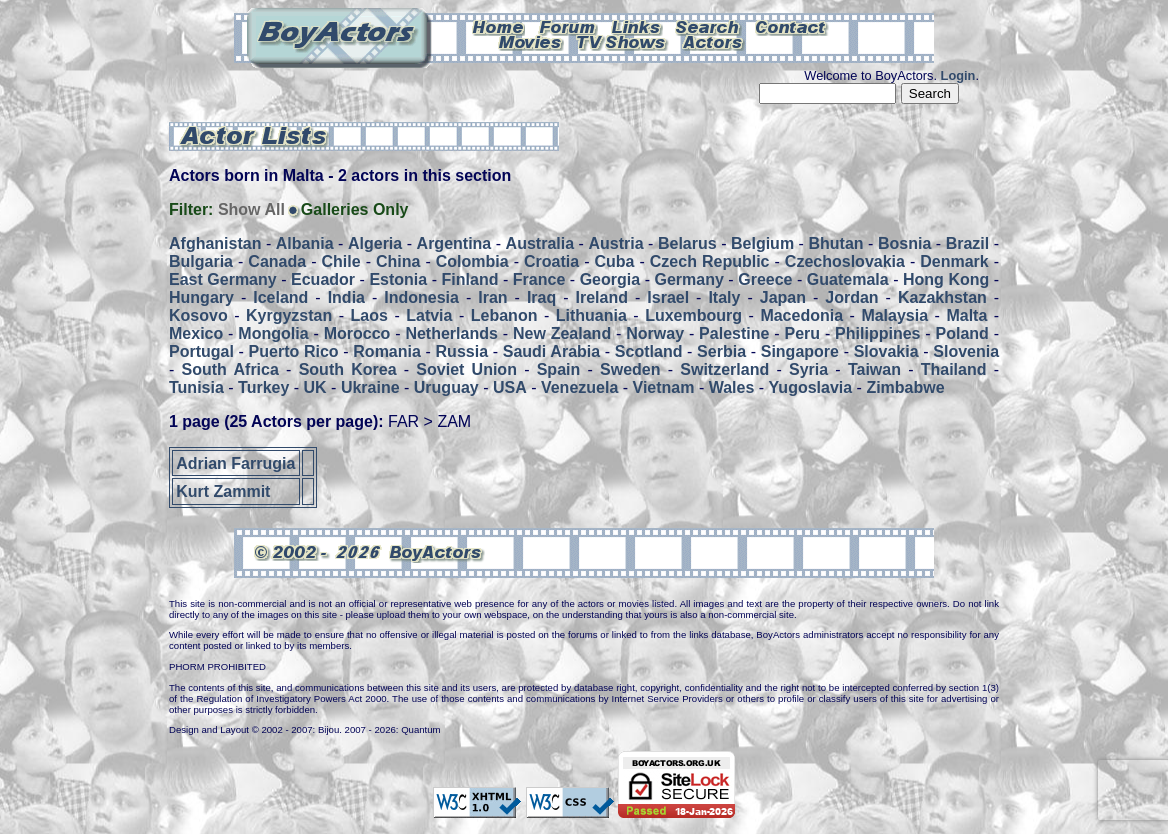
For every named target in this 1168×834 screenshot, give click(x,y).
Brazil (968, 243)
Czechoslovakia (845, 261)
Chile (341, 261)
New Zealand (562, 333)
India (346, 297)
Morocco (357, 333)
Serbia (721, 351)
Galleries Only (355, 209)
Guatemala (848, 279)
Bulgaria (201, 261)
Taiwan (874, 369)
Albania (305, 243)
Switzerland (724, 369)
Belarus (687, 243)
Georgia (610, 279)
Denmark (954, 261)
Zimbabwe (905, 387)
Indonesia (421, 297)
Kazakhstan (942, 297)
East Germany (223, 279)
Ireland (602, 297)
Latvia (429, 315)
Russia (462, 351)
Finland (470, 279)
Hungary (201, 297)
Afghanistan (215, 243)
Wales (732, 387)
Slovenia (966, 351)
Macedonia (801, 315)
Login (958, 75)
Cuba (614, 261)
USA (510, 387)
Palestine (734, 333)
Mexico (196, 333)
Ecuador (323, 279)
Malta (966, 315)
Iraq (541, 297)
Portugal (201, 351)
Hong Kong (946, 279)
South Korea (348, 369)
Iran (492, 297)
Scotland (649, 351)
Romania (387, 351)
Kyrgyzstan (289, 315)
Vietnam (664, 387)
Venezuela (579, 387)
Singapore (800, 351)
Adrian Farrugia (235, 462)
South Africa (230, 369)
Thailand (954, 369)
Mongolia (273, 333)
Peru (802, 333)
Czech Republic (710, 261)
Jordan (851, 297)
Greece (765, 279)
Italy (724, 297)
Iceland (280, 297)
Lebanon (504, 315)
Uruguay (446, 387)
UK (315, 387)
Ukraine (370, 387)
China (398, 261)
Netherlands (451, 333)
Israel (668, 297)
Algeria (375, 243)
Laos (369, 315)
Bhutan (835, 243)
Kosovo (198, 315)
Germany (688, 279)
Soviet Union (466, 369)
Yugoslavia (811, 387)
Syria (808, 369)
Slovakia (886, 351)
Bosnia (904, 243)
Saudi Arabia (551, 351)
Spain (559, 369)
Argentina (454, 243)
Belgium (762, 243)
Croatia (551, 261)
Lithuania (591, 315)
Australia (540, 243)
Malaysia (894, 315)
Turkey (263, 387)
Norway (655, 333)
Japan (783, 297)
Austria (615, 243)
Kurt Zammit (223, 491)
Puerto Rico (294, 351)
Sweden (630, 369)
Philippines (877, 333)
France (539, 279)
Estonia (398, 279)
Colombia (472, 261)
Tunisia (196, 387)
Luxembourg (693, 315)
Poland (962, 333)
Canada (277, 261)
